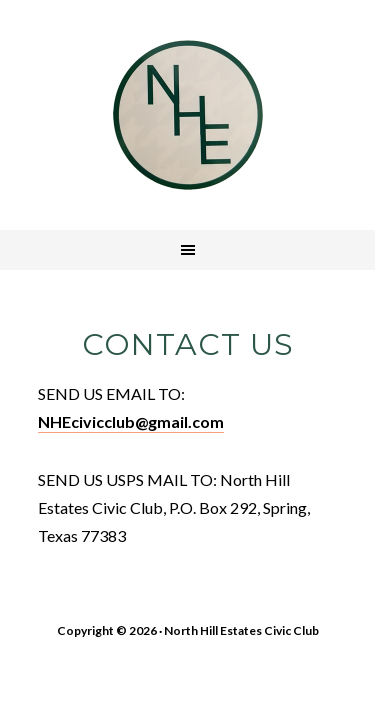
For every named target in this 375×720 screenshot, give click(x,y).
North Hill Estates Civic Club (188, 115)
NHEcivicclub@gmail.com (131, 421)
